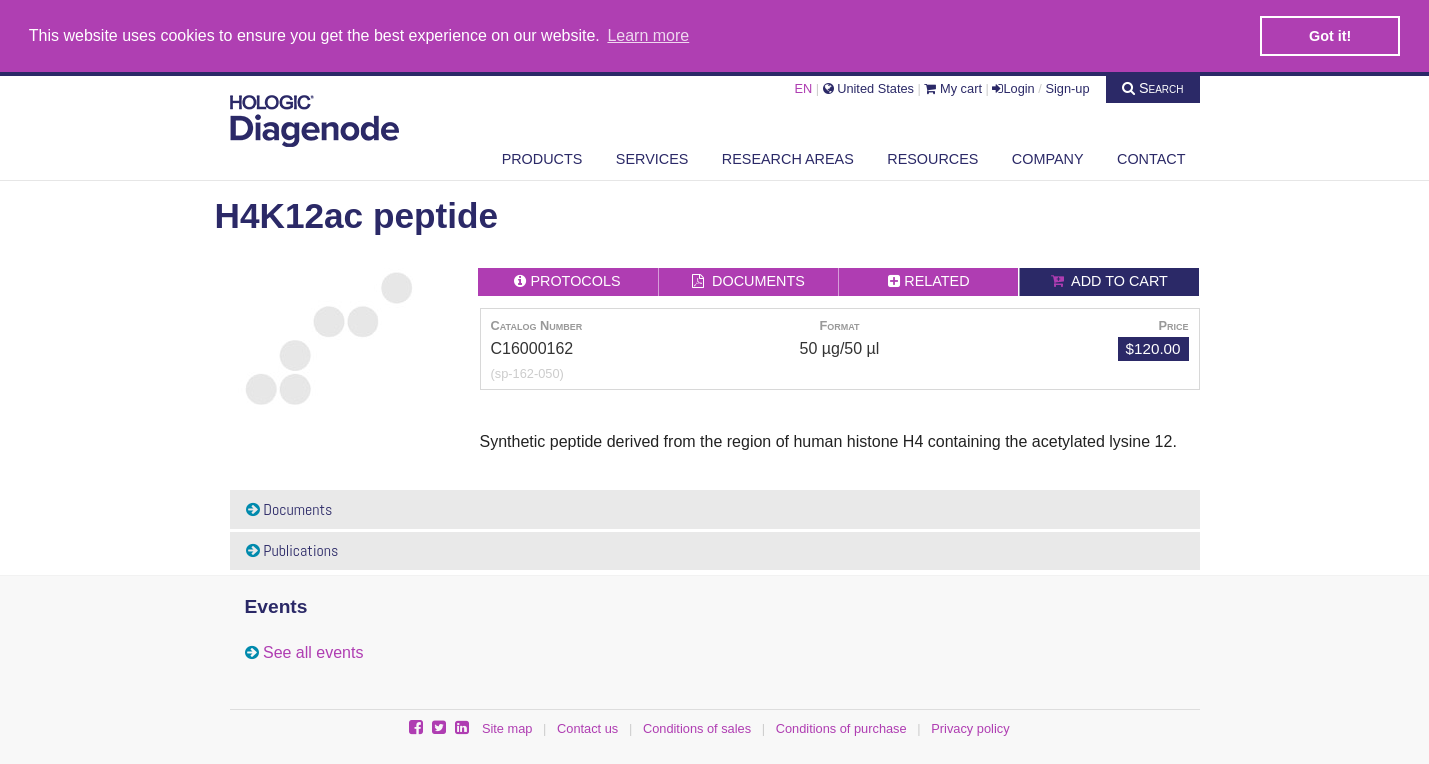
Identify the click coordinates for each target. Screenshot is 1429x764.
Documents (289, 508)
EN (803, 86)
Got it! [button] (1330, 36)
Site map (507, 727)
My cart (953, 86)
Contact (1151, 157)
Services (652, 157)
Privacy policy (970, 727)
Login (1013, 86)
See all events (313, 651)
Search (1153, 86)
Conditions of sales (697, 727)
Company (1048, 157)
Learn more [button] (648, 35)
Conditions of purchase (841, 727)
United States (868, 86)
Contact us (587, 727)
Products (542, 157)
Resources (932, 157)
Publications (292, 549)
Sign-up (1067, 86)
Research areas (788, 157)
